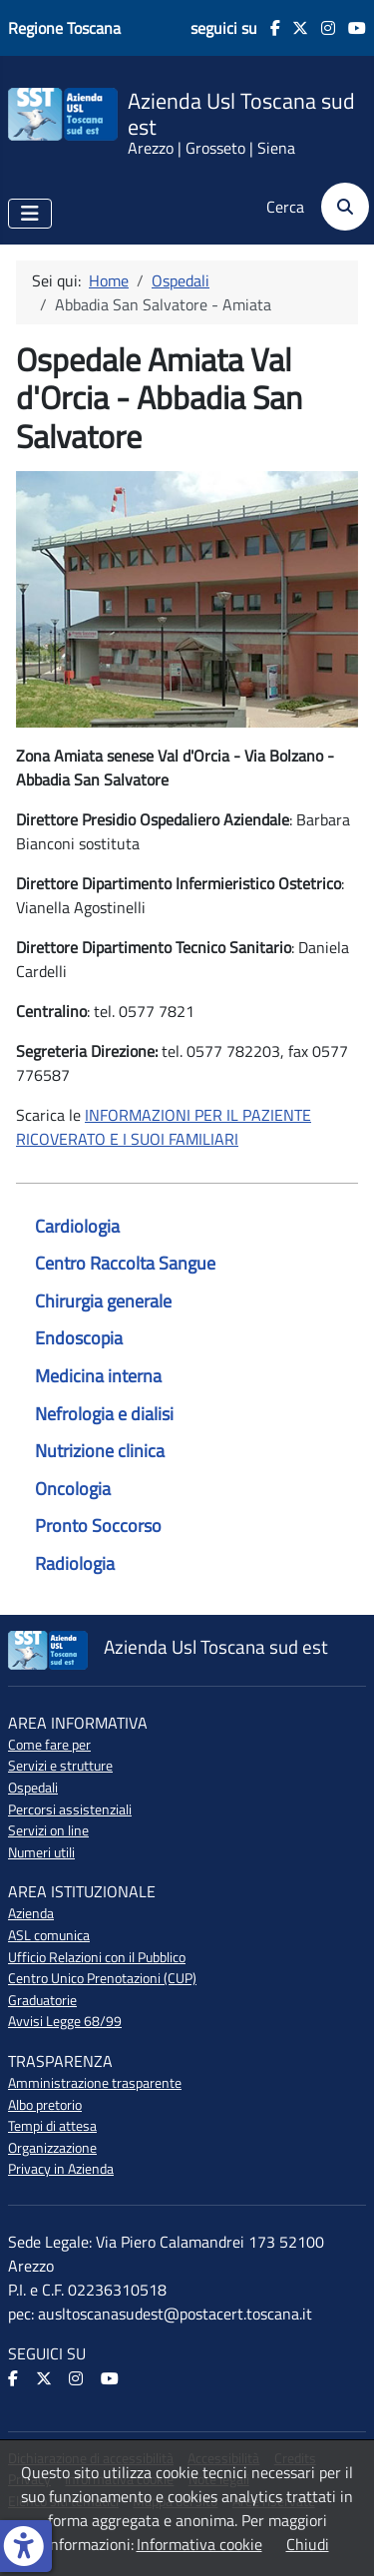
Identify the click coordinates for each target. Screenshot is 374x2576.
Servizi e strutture (60, 1766)
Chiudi (307, 2544)
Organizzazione (52, 2148)
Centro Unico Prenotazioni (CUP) (102, 1978)
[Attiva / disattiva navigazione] (30, 214)
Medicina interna (98, 1375)
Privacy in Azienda (61, 2169)
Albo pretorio (45, 2105)
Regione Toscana (64, 28)
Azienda (31, 1913)
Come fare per (49, 1745)
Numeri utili (41, 1852)
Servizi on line (48, 1830)
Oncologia (73, 1488)
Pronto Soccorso (98, 1525)
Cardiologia (77, 1226)
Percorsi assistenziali (70, 1809)
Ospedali (33, 1788)
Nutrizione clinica (100, 1450)
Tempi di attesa (52, 2126)
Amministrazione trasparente (95, 2083)
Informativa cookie (199, 2544)
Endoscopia (79, 1337)
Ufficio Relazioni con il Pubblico (97, 1957)
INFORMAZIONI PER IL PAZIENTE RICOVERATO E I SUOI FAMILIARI (163, 1127)
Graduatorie (42, 2000)
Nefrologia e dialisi (104, 1413)
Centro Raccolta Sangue (125, 1263)
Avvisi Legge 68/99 (65, 2021)
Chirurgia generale (103, 1301)
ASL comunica (49, 1935)
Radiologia (75, 1563)
